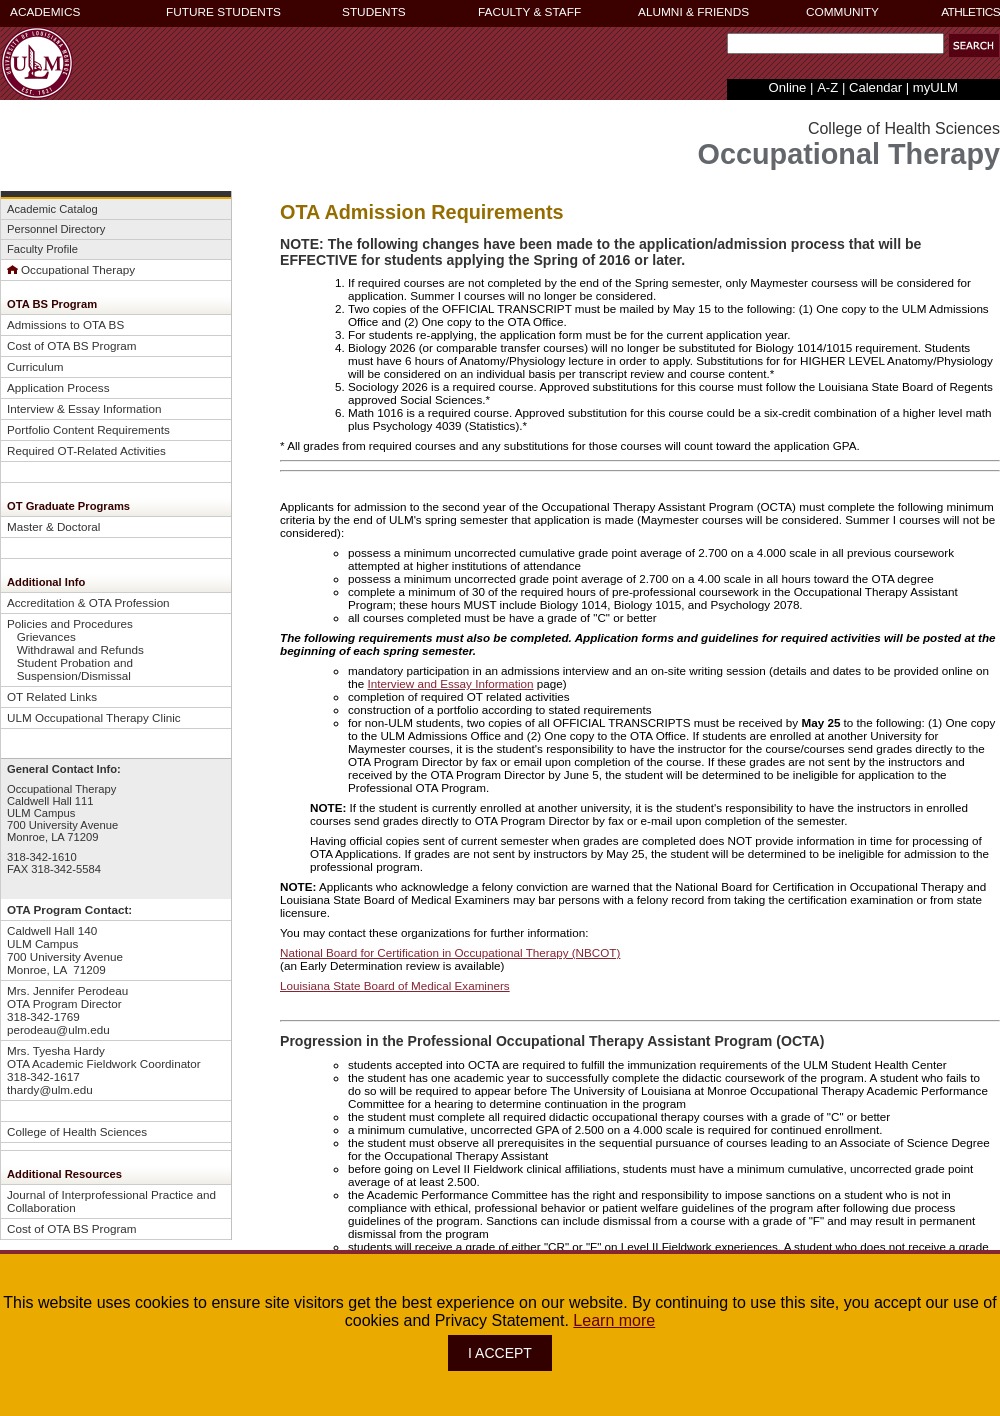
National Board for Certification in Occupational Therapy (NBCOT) (450, 952)
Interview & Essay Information (84, 408)
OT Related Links (52, 696)
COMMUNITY (842, 12)
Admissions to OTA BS (65, 324)
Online (788, 87)
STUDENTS (374, 12)
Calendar (875, 87)
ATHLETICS (970, 12)
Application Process (58, 387)
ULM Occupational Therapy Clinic (94, 717)
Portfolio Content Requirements (88, 429)
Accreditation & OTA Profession (88, 602)
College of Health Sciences (77, 1131)
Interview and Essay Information (450, 683)
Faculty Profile (42, 249)
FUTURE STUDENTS (223, 12)
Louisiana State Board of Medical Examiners (395, 985)
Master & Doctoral (53, 526)
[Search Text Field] (835, 43)
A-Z (827, 87)
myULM (935, 87)
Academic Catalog (52, 209)
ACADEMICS (45, 12)
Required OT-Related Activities (86, 450)
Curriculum (35, 366)
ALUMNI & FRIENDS (693, 12)
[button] (974, 45)
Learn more (614, 1320)
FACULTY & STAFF (529, 12)
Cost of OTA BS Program (72, 345)
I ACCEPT (500, 1353)
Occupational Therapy (71, 269)
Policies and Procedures (70, 623)
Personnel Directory (56, 229)
